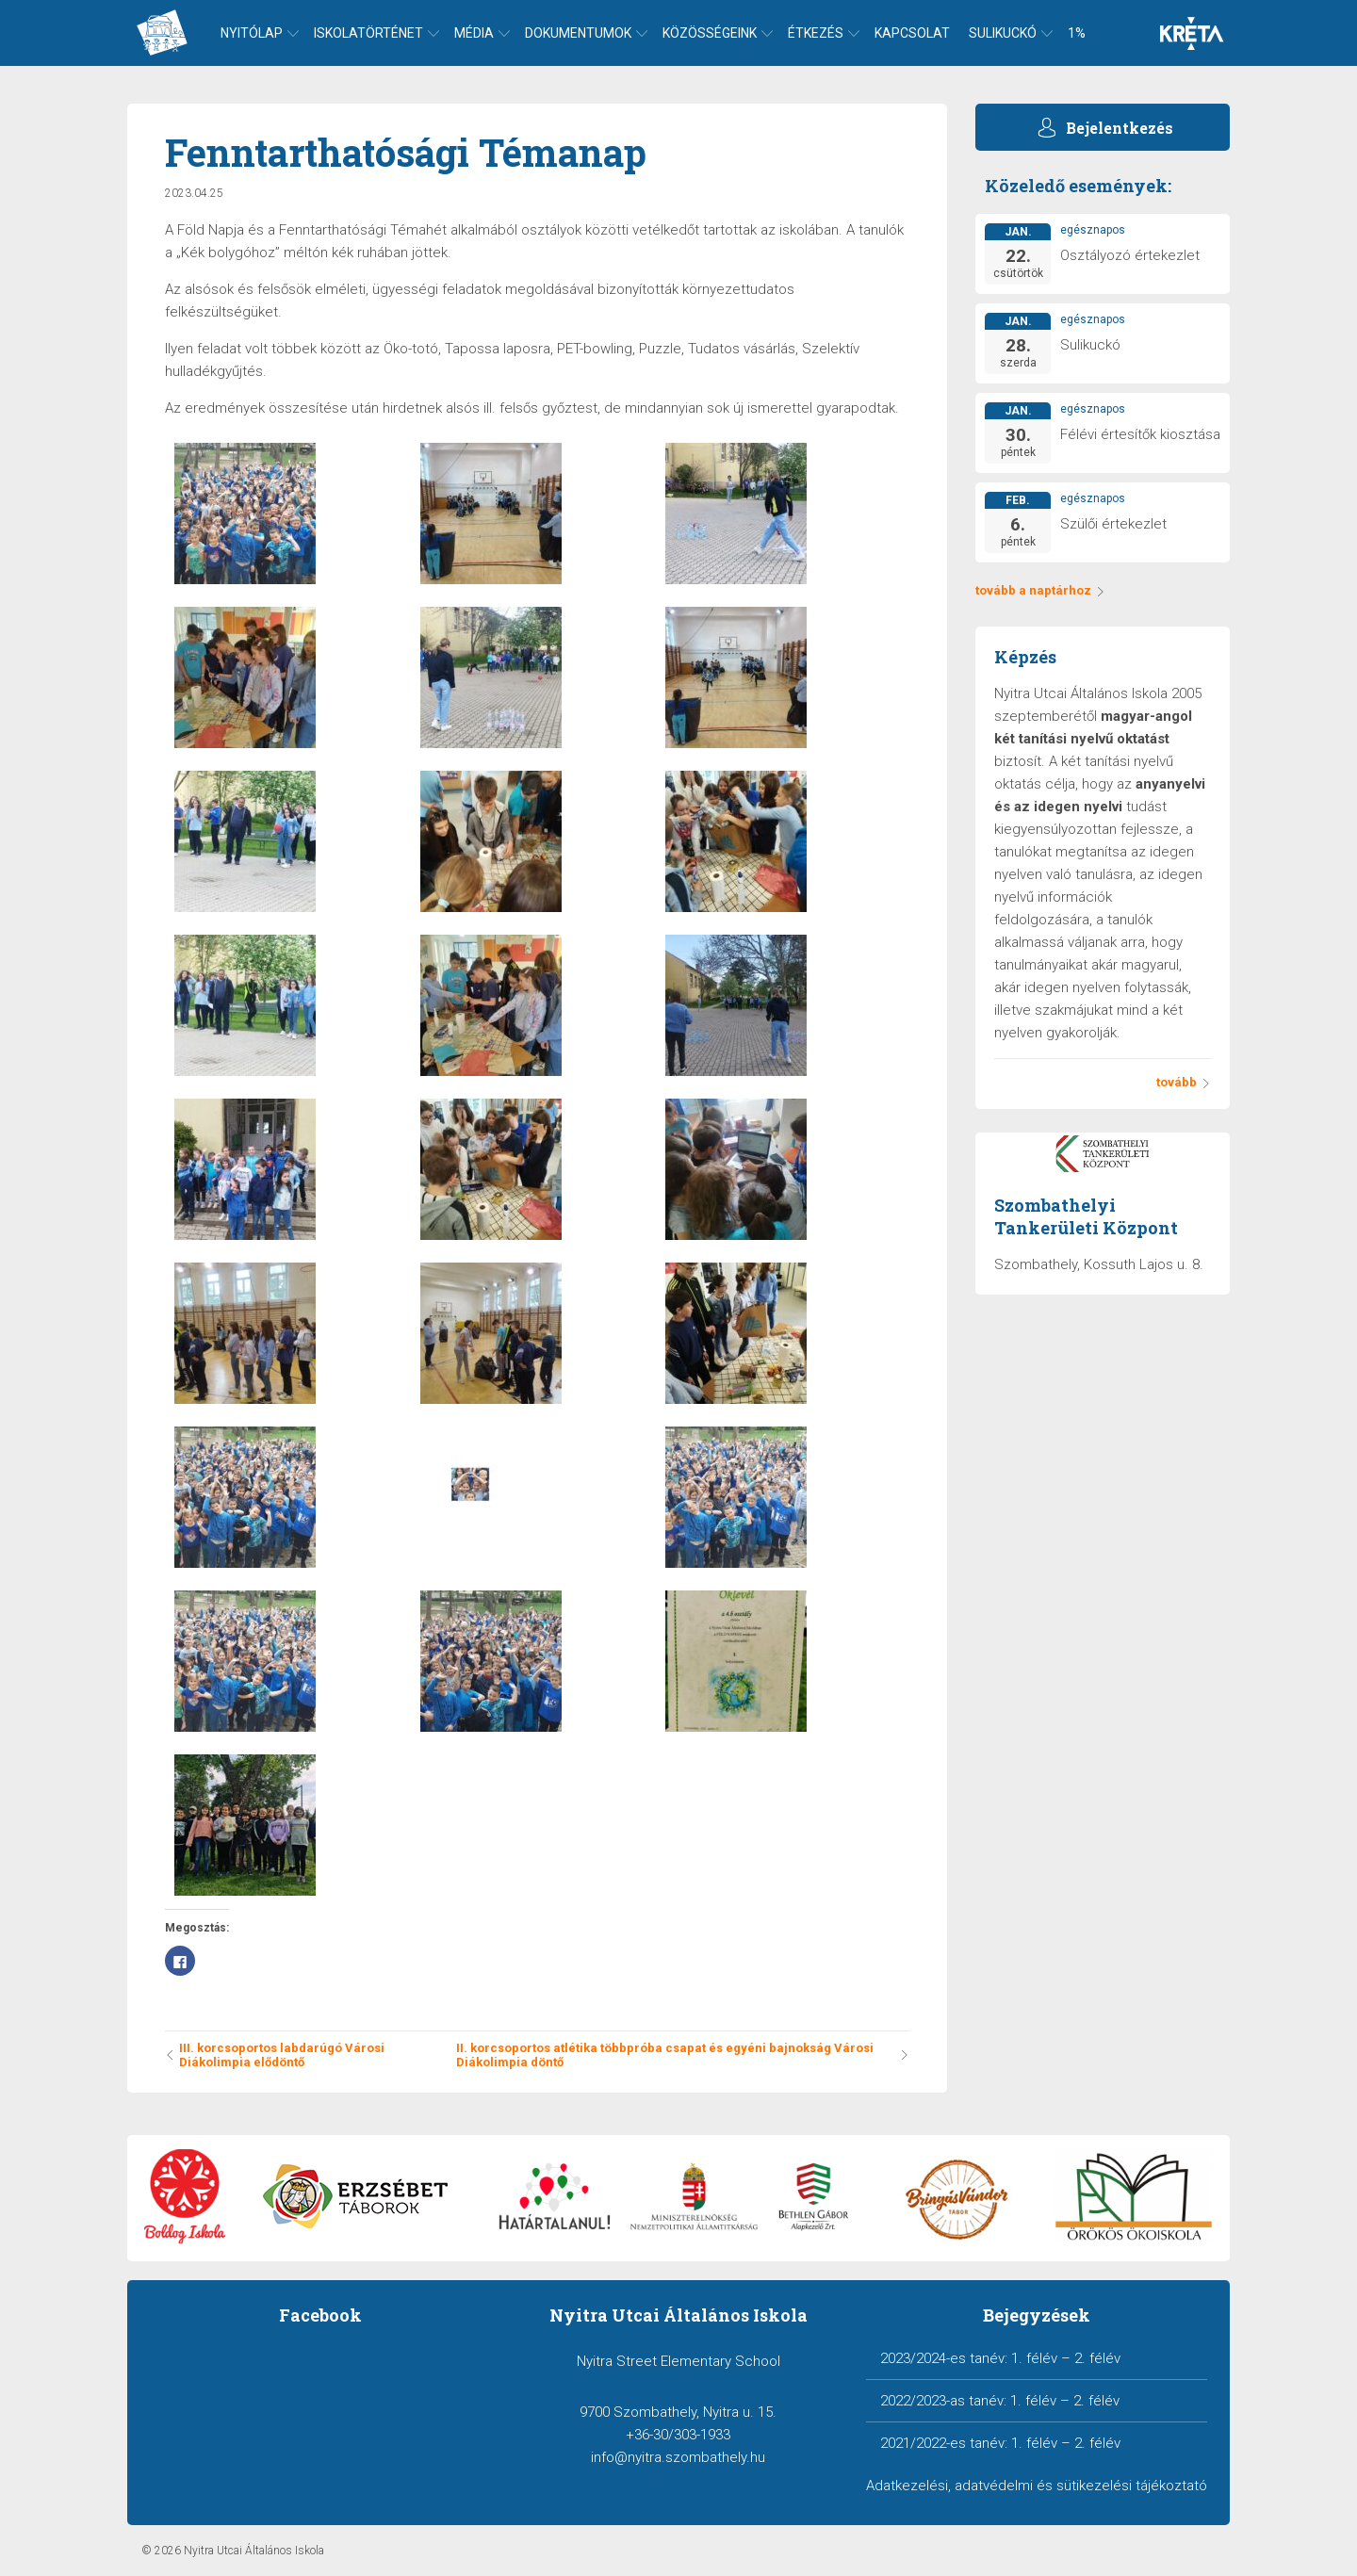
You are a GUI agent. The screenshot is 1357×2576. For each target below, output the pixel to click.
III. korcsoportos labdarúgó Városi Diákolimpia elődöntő (274, 2055)
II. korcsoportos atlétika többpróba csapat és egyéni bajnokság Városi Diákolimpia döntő (682, 2055)
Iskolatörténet (368, 33)
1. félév (1034, 2358)
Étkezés (815, 33)
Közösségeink (709, 33)
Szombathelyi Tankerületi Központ (1086, 1216)
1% (1077, 33)
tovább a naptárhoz (1040, 590)
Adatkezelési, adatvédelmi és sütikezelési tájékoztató (1036, 2485)
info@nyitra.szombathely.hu (678, 2457)
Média (474, 33)
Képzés (1025, 656)
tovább (1183, 1082)
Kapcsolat (912, 33)
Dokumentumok (578, 33)
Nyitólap (252, 33)
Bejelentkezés (1119, 128)
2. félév (1097, 2358)
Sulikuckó (1003, 33)
